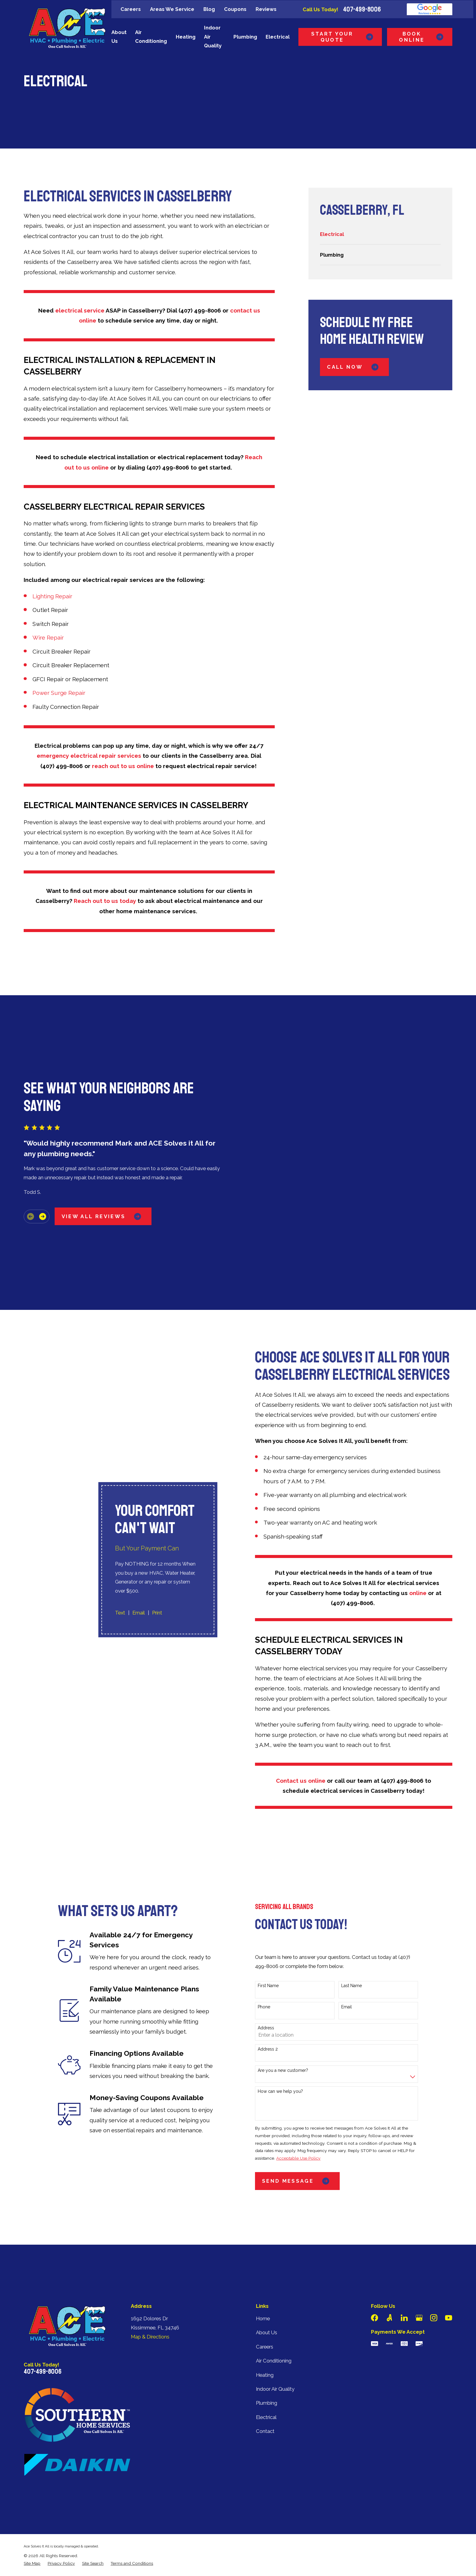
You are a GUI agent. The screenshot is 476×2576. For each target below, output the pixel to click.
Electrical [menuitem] (278, 37)
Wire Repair (48, 637)
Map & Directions (150, 2285)
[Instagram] (433, 2265)
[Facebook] (374, 2265)
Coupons (235, 9)
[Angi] (389, 2265)
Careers (131, 9)
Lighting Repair (52, 596)
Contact (265, 2379)
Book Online (422, 37)
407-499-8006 (362, 9)
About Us (266, 2281)
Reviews (266, 9)
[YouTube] (448, 2265)
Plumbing (266, 2351)
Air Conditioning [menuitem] (151, 36)
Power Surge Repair (58, 692)
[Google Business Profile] (419, 2265)
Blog (209, 9)
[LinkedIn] (404, 2265)
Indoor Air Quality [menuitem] (213, 37)
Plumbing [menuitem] (245, 37)
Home (263, 2266)
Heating (265, 2323)
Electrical (266, 2365)
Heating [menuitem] (185, 37)
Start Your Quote (343, 37)
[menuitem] (380, 234)
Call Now (354, 367)
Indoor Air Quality (275, 2337)
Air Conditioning (273, 2309)
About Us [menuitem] (119, 36)
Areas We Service (172, 9)
